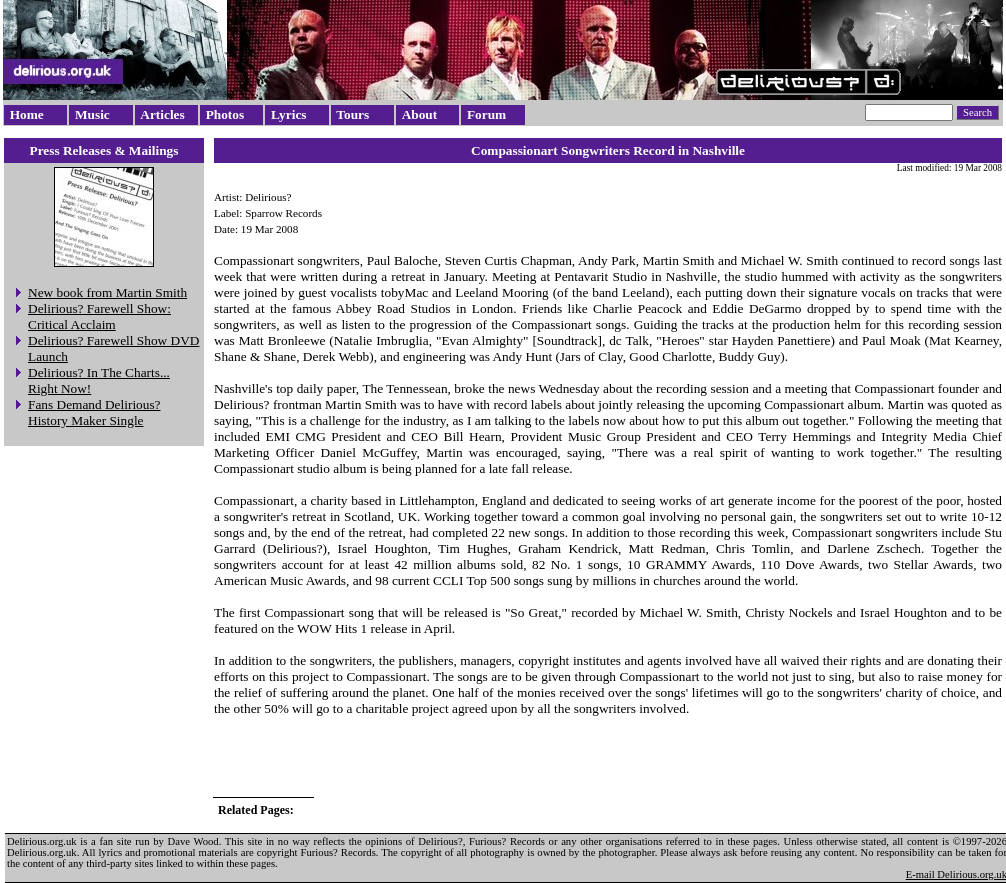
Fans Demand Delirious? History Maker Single (94, 412)
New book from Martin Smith (107, 292)
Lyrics (289, 114)
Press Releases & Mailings (104, 150)
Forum (486, 114)
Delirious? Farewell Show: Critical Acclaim (99, 316)
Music (92, 114)
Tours (352, 114)
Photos (225, 114)
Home (27, 114)
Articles (162, 114)
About (420, 114)
